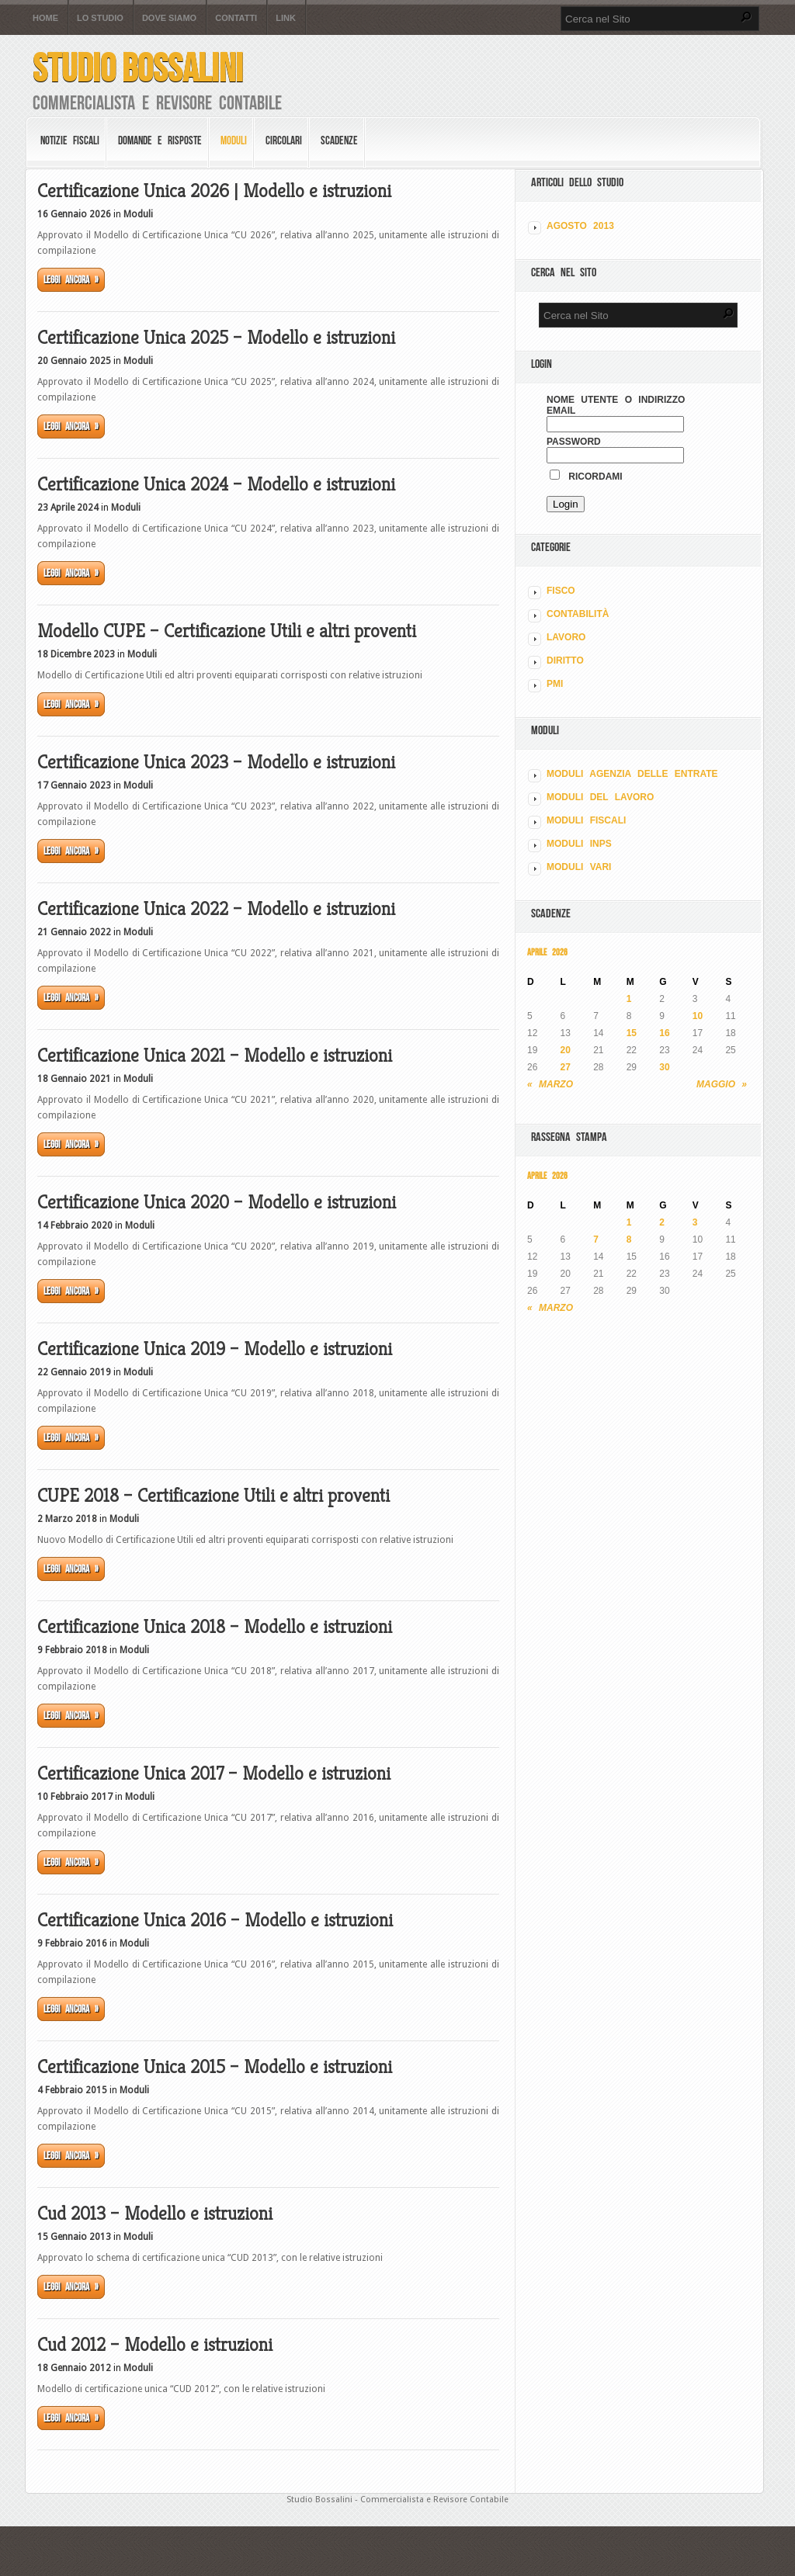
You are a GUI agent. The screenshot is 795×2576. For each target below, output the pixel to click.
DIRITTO (565, 660)
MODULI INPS (579, 843)
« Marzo (550, 1084)
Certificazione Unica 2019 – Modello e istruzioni (214, 1349)
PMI (555, 683)
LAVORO (566, 637)
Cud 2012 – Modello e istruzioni (155, 2344)
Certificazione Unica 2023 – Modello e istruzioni (216, 762)
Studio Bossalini (138, 68)
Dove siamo (169, 18)
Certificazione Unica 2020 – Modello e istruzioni (216, 1202)
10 (698, 1016)
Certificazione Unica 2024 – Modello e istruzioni (216, 484)
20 (566, 1050)
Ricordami (586, 476)
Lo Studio (100, 18)
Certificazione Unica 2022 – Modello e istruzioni (216, 908)
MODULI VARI (579, 867)
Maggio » (721, 1084)
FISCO (561, 590)
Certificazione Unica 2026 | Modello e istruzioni (214, 191)
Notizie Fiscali (69, 140)
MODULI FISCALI (586, 820)
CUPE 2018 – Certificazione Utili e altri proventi (213, 1495)
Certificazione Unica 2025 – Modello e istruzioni (216, 337)
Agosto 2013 (580, 225)
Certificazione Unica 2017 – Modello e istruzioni (214, 1773)
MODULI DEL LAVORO (600, 797)
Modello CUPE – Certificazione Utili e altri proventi (226, 631)
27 (566, 1067)
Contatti (236, 18)
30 (664, 1067)
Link (286, 18)
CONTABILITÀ (578, 613)
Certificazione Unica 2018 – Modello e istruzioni (214, 1626)
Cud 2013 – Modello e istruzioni (155, 2213)
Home (45, 18)
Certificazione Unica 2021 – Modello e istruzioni (214, 1055)
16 (664, 1033)
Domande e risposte (160, 140)
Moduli (233, 140)
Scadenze (339, 140)
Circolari (284, 140)
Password (574, 441)
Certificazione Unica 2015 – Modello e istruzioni (214, 2066)
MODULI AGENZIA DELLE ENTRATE (632, 773)
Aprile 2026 (547, 952)
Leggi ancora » (71, 280)
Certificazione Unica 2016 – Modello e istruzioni (215, 1920)
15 (632, 1033)
